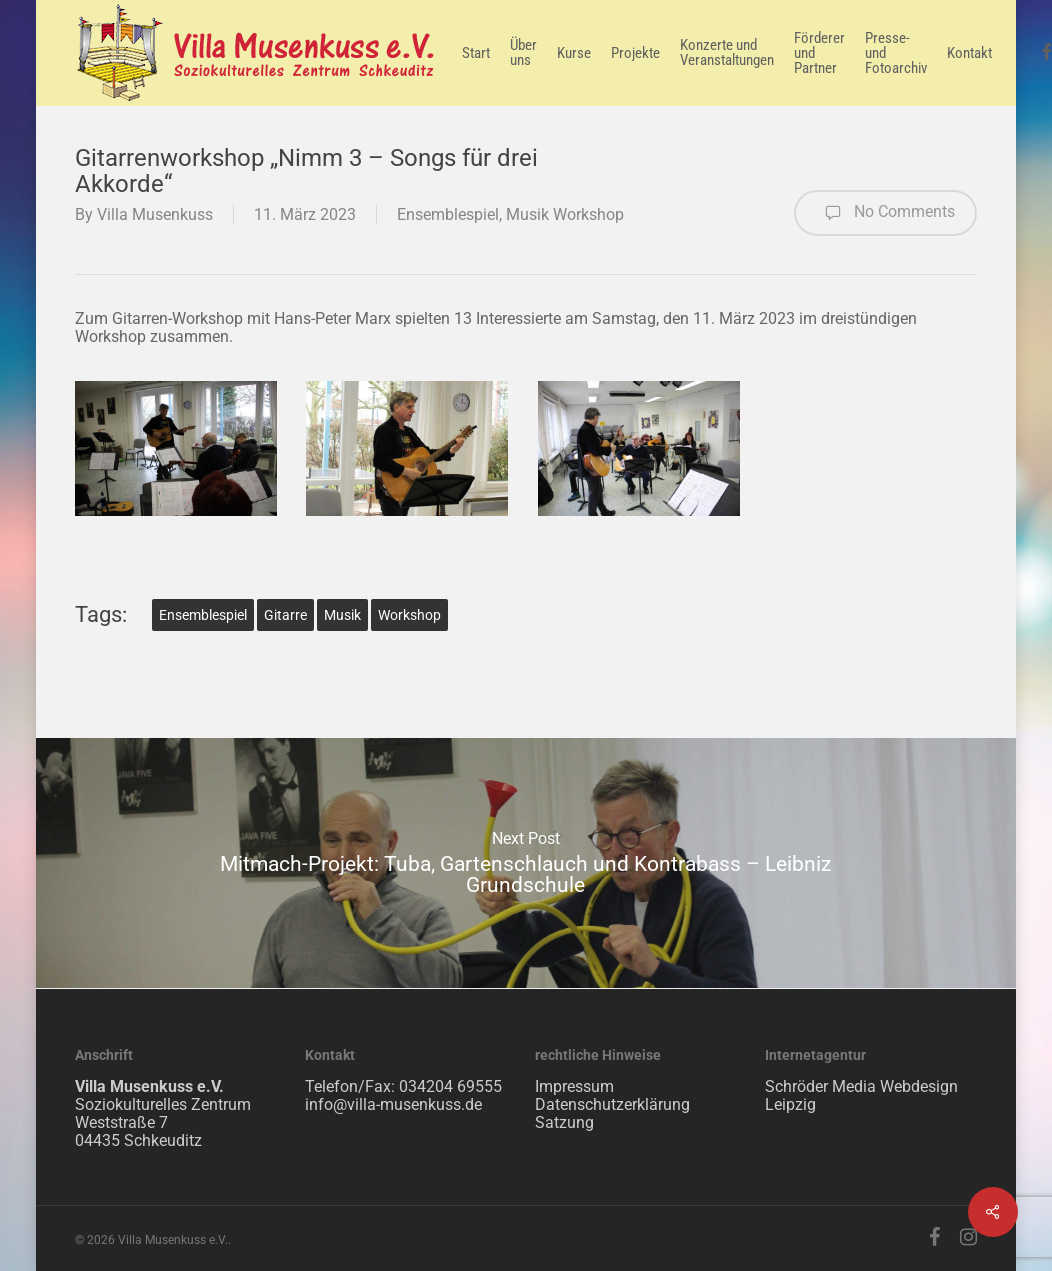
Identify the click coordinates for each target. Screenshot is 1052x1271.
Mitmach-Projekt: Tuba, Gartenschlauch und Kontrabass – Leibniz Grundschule (526, 863)
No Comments (885, 213)
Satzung (564, 1122)
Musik (342, 615)
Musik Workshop (565, 214)
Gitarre (285, 615)
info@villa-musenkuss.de (393, 1104)
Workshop (409, 615)
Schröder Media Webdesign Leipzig (861, 1095)
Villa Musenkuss (155, 214)
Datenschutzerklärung (612, 1104)
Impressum (574, 1086)
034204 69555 (450, 1086)
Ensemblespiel (448, 214)
